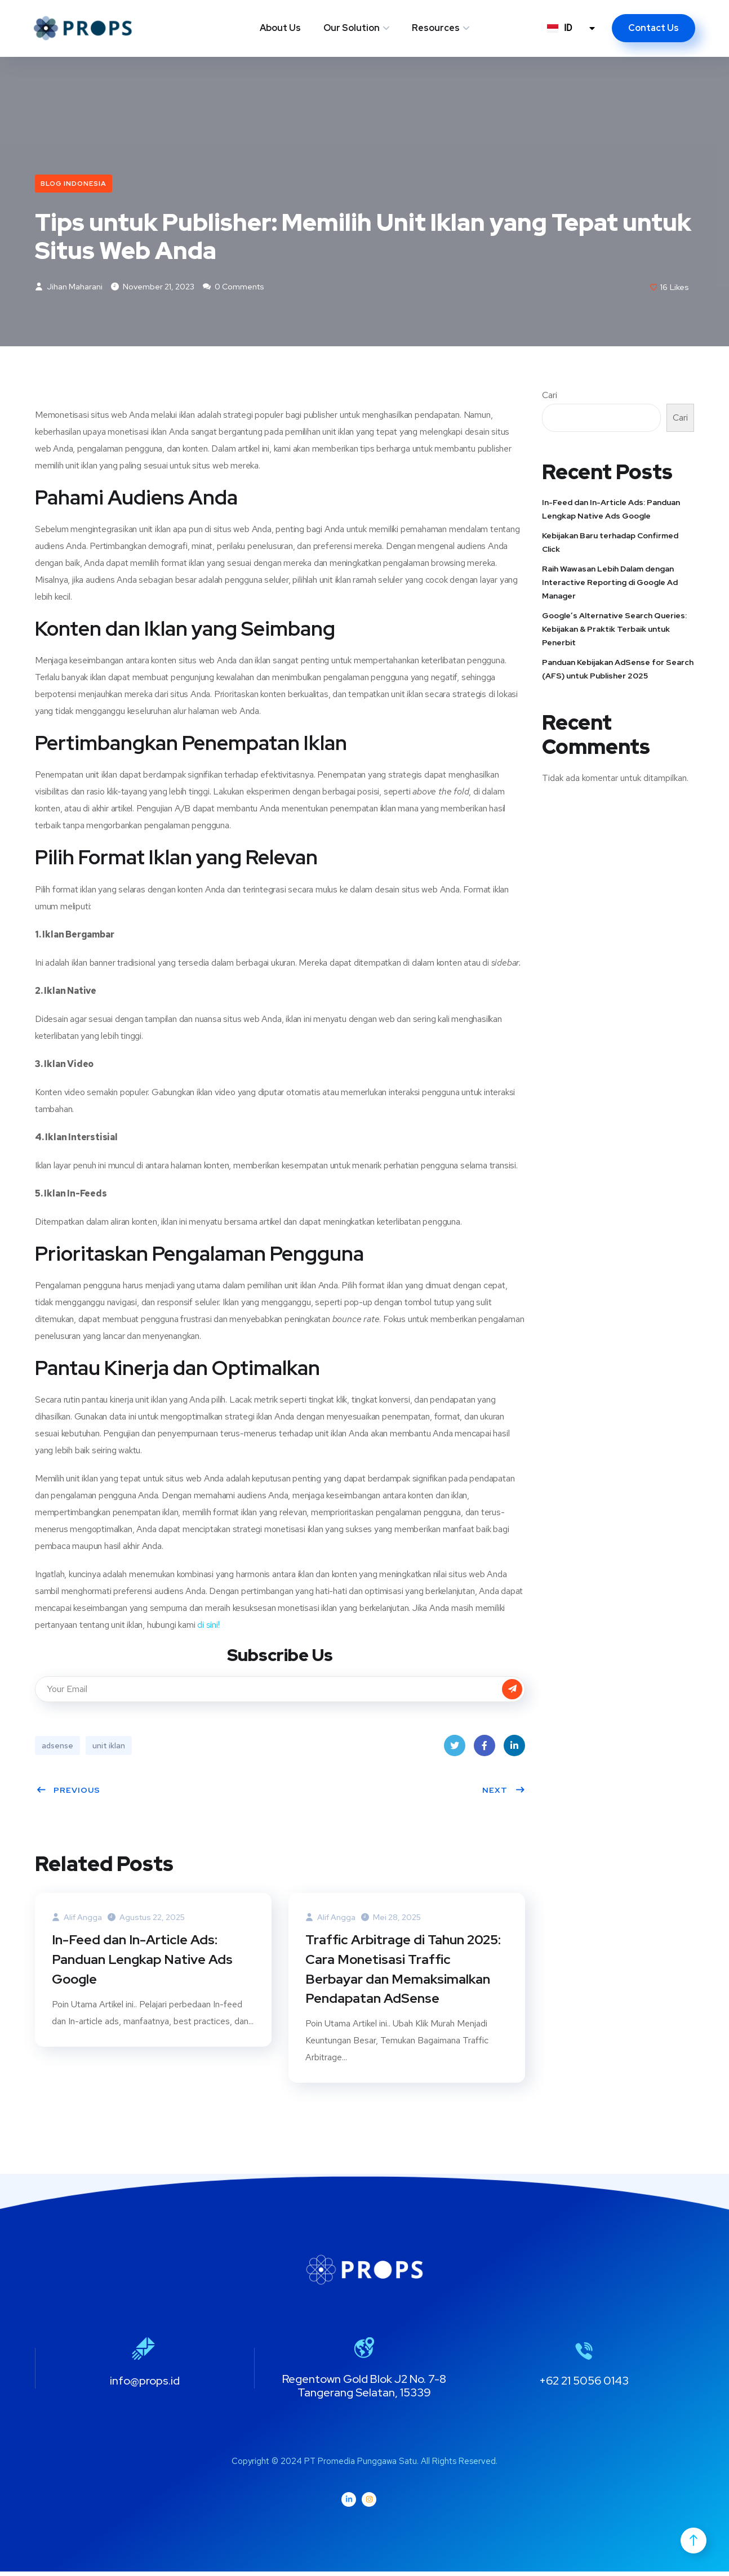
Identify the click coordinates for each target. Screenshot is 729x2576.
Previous (68, 1791)
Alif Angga (77, 1918)
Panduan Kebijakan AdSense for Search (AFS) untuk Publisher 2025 (618, 670)
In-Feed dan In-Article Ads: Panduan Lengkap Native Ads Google (143, 1962)
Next (503, 1791)
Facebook (484, 1749)
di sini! (207, 1626)
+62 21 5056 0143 (584, 2384)
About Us (280, 28)
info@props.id (145, 2384)
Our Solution (351, 28)
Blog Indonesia (73, 183)
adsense (57, 1747)
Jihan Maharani (69, 288)
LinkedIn (514, 1749)
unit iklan (108, 1747)
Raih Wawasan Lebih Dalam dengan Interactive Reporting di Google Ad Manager (610, 583)
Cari (549, 396)
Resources (436, 28)
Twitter (455, 1749)
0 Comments (233, 288)
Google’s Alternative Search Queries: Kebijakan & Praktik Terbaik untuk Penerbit (614, 630)
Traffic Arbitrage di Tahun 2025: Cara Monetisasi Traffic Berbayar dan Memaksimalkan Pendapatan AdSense (405, 1972)
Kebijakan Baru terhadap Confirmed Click (610, 543)
